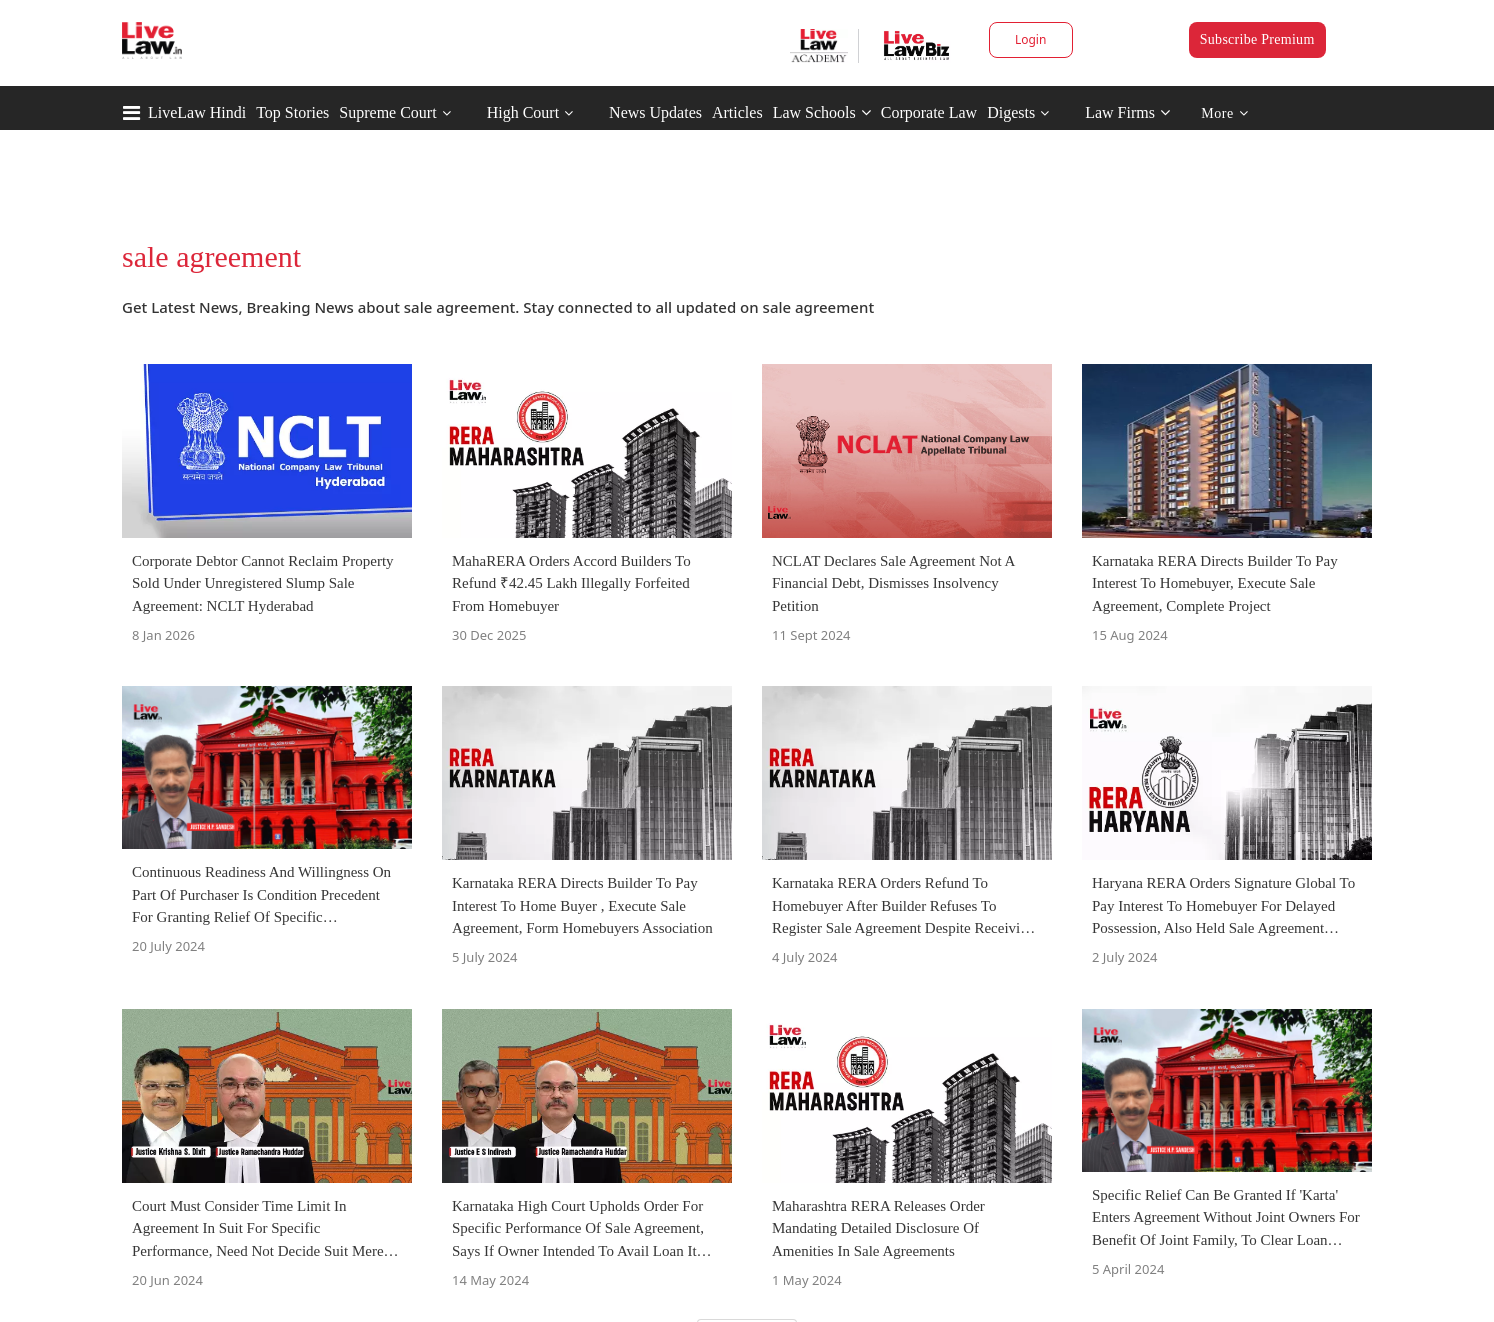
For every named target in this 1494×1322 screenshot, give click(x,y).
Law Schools (822, 112)
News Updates (655, 112)
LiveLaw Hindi (197, 112)
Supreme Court (387, 112)
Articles (737, 112)
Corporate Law (929, 112)
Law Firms (1127, 112)
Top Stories (292, 112)
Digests (1011, 112)
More (1224, 113)
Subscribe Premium (1257, 39)
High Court (523, 112)
